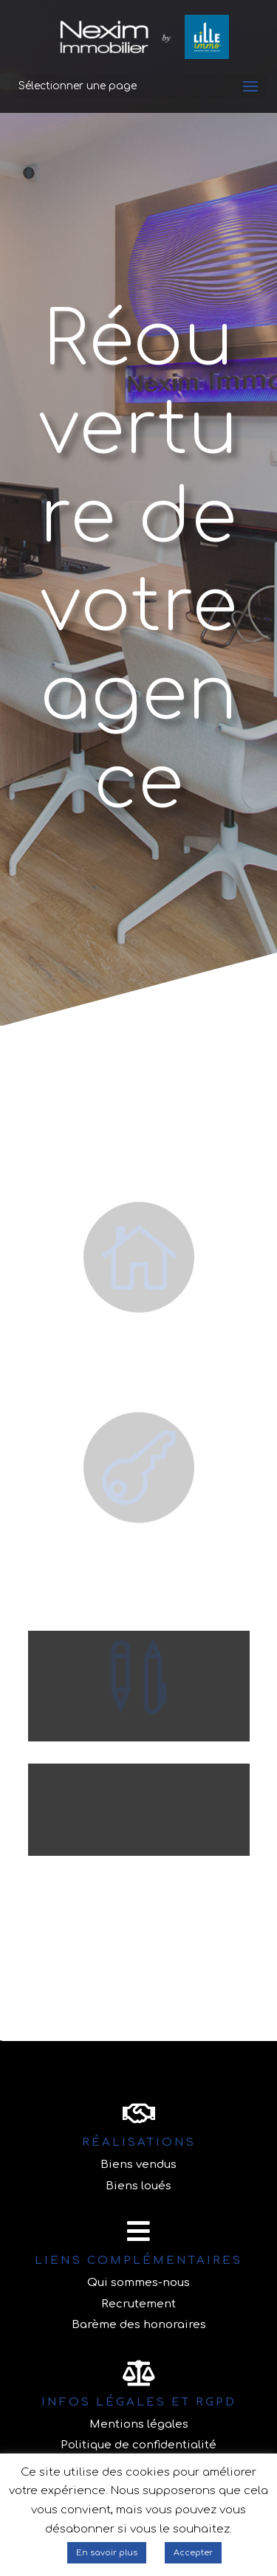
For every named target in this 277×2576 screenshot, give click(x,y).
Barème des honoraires (139, 2324)
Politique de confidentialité (138, 2445)
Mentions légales (138, 2424)
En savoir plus (106, 2553)
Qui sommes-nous (138, 2282)
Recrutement (138, 2304)
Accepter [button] (193, 2553)
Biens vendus (138, 2164)
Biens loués (138, 2186)
